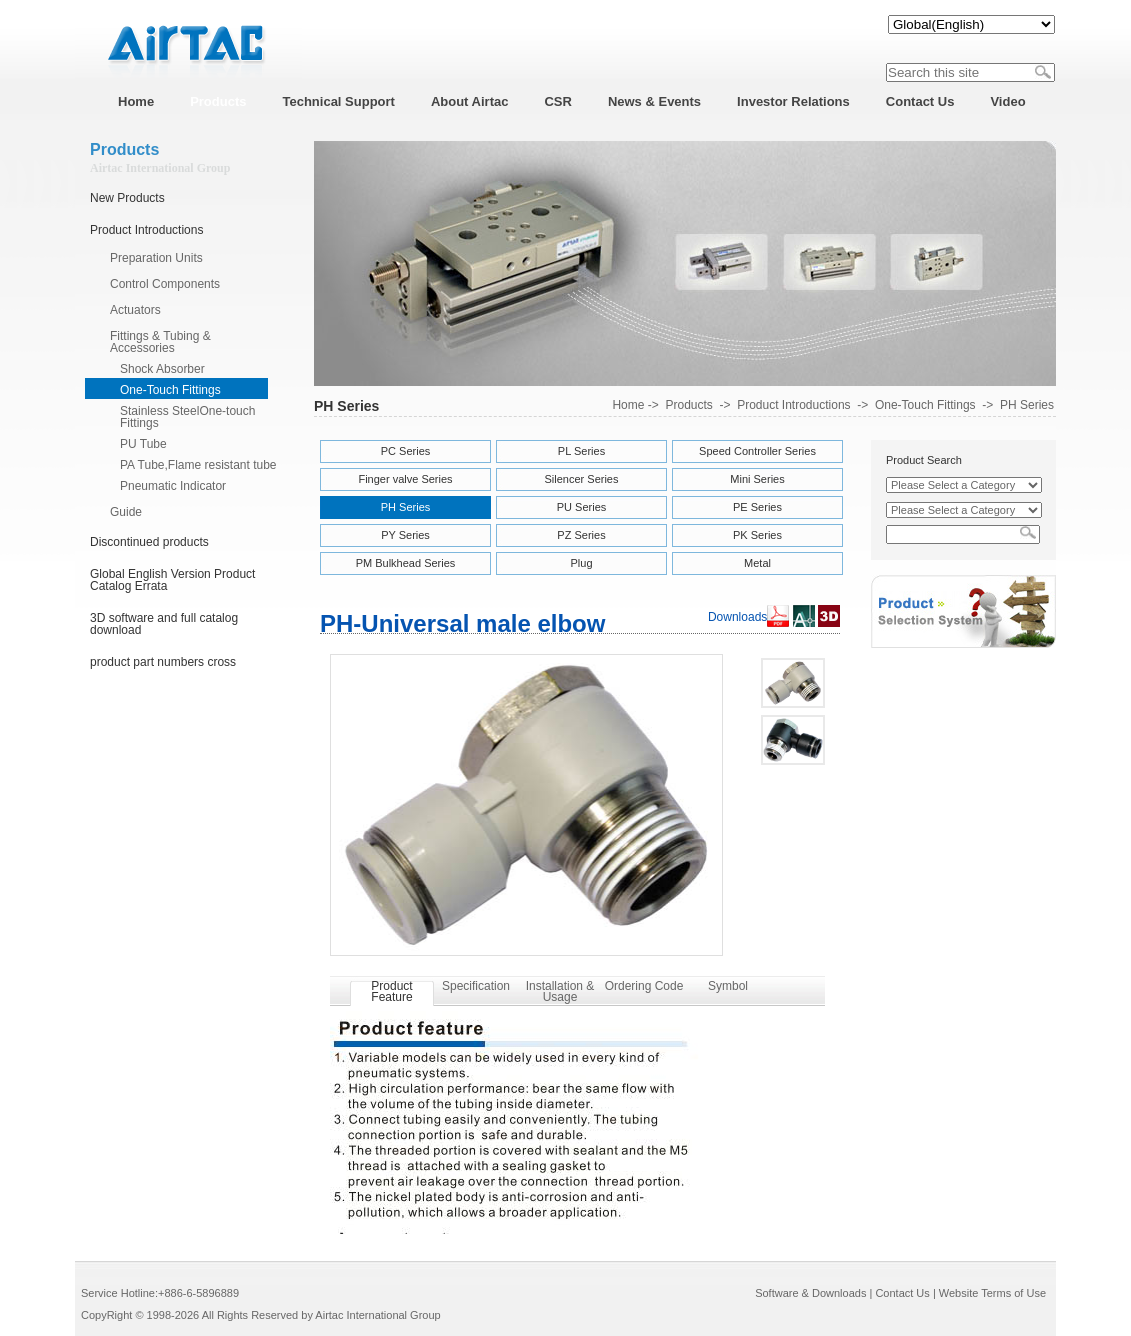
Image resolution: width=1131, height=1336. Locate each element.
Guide (126, 512)
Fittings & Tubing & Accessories (160, 342)
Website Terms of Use (992, 1293)
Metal (757, 563)
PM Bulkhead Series (406, 563)
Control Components (165, 284)
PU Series (582, 507)
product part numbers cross (163, 662)
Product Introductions (146, 230)
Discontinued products (149, 542)
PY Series (405, 535)
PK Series (757, 535)
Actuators (135, 310)
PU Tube (143, 444)
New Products (127, 198)
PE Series (757, 507)
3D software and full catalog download (164, 624)
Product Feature (391, 991)
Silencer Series (582, 479)
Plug (581, 563)
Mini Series (757, 479)
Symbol (728, 986)
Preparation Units (156, 258)
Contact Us (902, 1293)
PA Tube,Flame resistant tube (198, 465)
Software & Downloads (810, 1293)
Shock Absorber (162, 369)
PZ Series (581, 535)
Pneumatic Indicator (173, 486)
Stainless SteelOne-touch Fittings (187, 417)
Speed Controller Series (757, 451)
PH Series (1027, 405)
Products (688, 405)
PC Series (406, 451)
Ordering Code (644, 986)
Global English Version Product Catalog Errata (172, 580)
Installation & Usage (560, 991)
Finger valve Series (405, 479)
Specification (476, 986)
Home (628, 405)
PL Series (581, 451)
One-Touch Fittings (170, 390)
